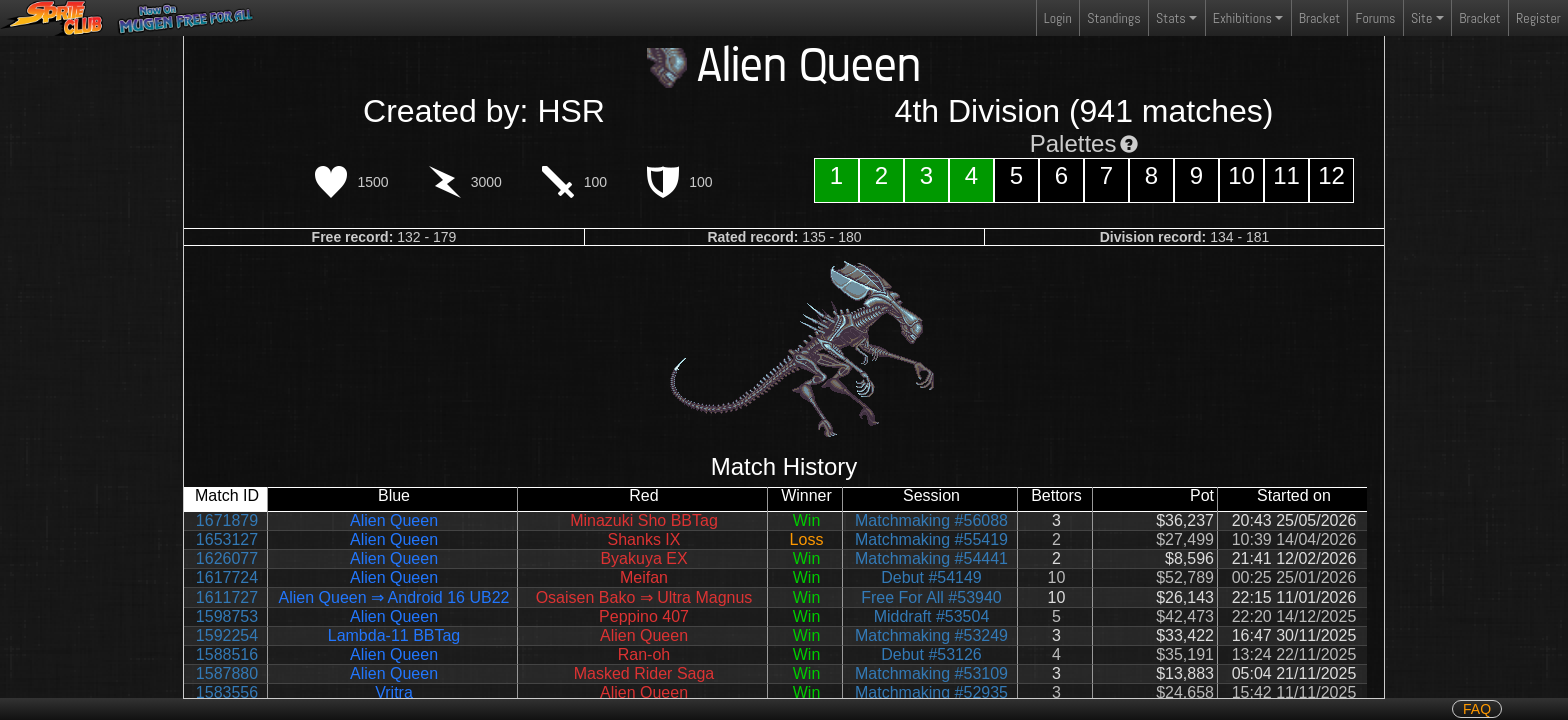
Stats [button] (1171, 18)
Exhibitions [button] (1242, 18)
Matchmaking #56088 (931, 520)
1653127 (227, 539)
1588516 (227, 654)
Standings (1113, 22)
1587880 (227, 673)
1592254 (227, 635)
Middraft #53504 (932, 616)
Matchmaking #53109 (931, 673)
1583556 (227, 692)
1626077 (227, 558)
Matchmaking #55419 (931, 539)
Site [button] (1421, 18)
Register (1538, 18)
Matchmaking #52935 (931, 692)
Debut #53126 (931, 654)
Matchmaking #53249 (931, 635)
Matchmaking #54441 (931, 558)
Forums (1376, 18)
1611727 (227, 597)
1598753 (227, 616)
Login (1058, 18)
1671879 (227, 520)
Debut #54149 (931, 577)
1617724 (227, 577)
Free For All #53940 (931, 597)
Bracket (1319, 18)
